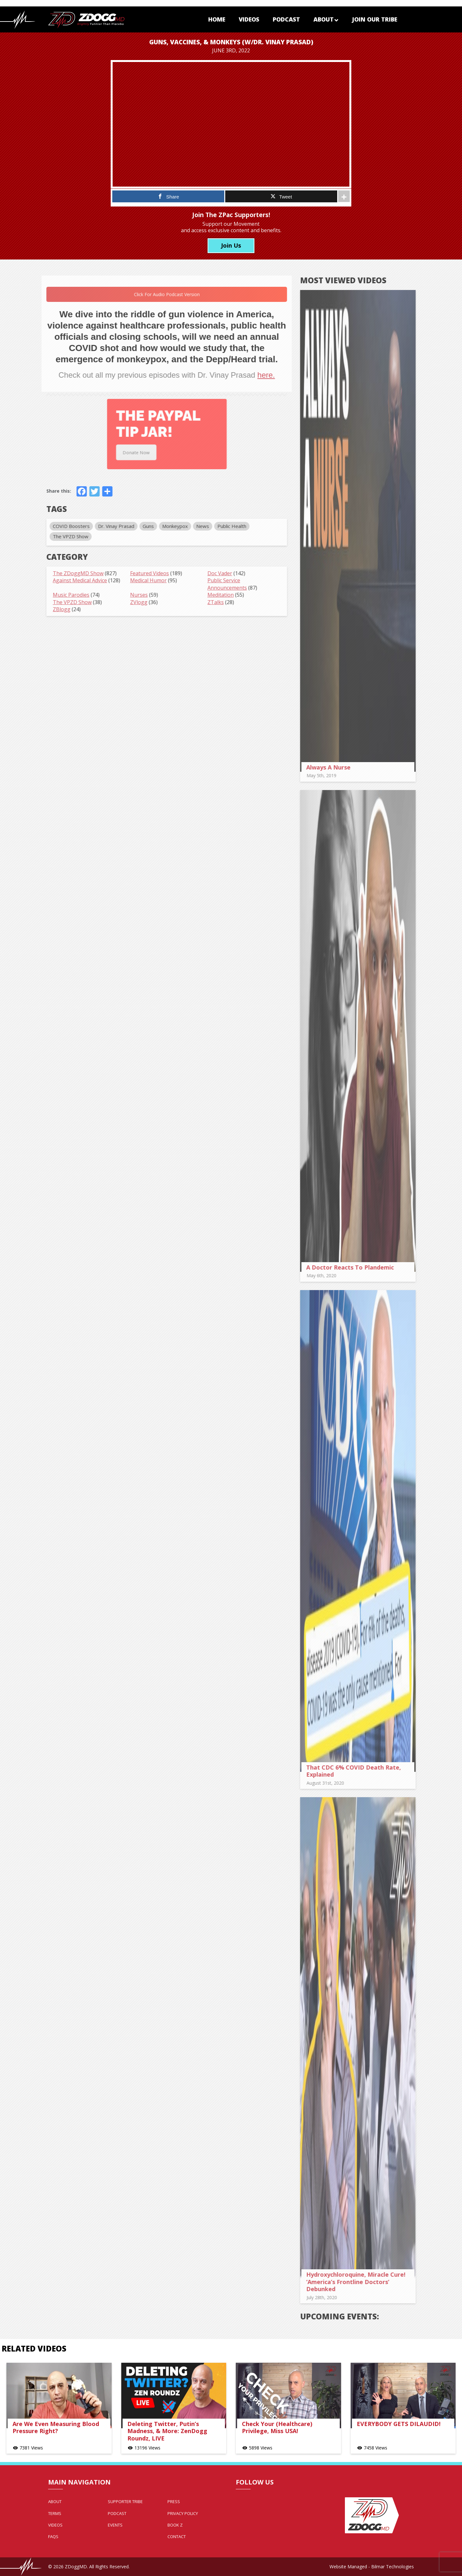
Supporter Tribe (125, 2501)
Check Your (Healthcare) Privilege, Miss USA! (277, 2427)
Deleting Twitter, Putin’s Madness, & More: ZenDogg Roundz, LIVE (167, 2431)
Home (216, 19)
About (325, 19)
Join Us (231, 245)
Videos (249, 19)
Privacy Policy (182, 2513)
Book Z (175, 2525)
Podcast (286, 19)
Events (115, 2525)
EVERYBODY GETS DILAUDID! (399, 2424)
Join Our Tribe (374, 19)
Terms (54, 2513)
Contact (176, 2536)
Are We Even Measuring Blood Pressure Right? (56, 2427)
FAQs (53, 2536)
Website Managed (348, 2566)
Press (173, 2501)
